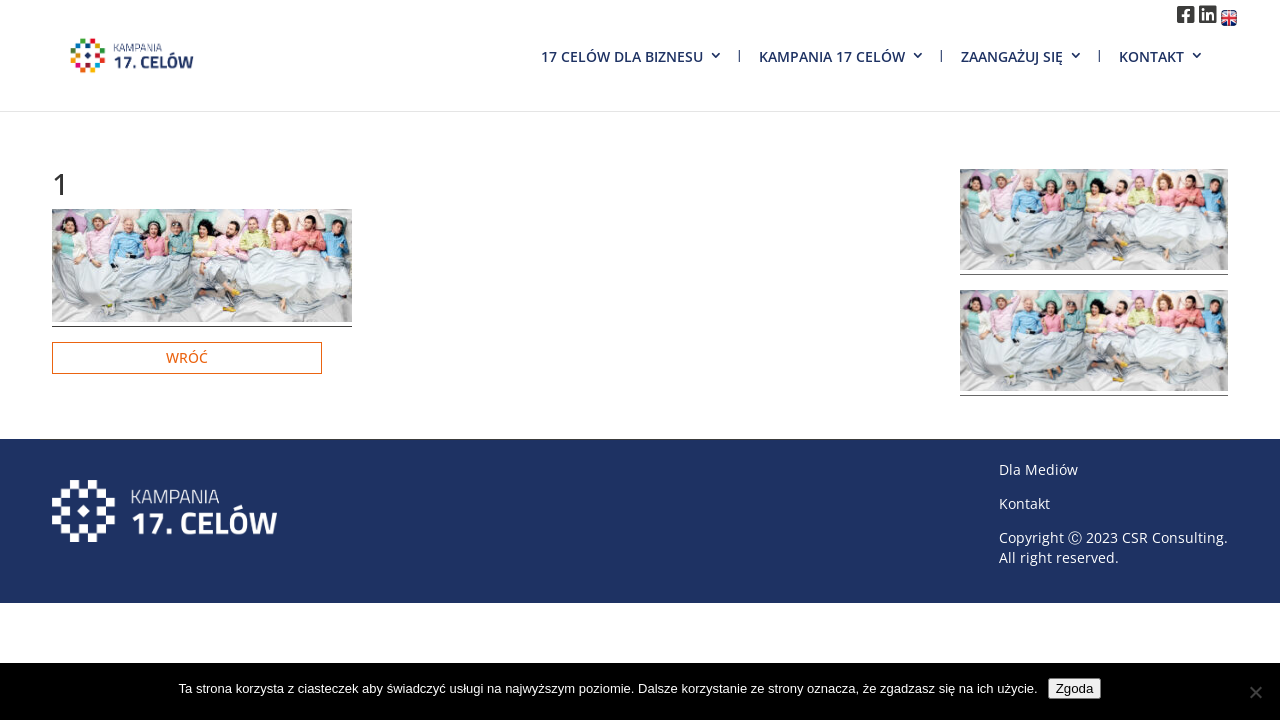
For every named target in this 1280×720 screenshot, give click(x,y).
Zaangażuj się (1012, 56)
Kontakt (1151, 56)
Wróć (187, 357)
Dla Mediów (1038, 469)
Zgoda (1075, 688)
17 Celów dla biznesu (622, 56)
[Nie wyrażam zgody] (1255, 692)
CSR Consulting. (1175, 537)
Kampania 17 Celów (832, 56)
